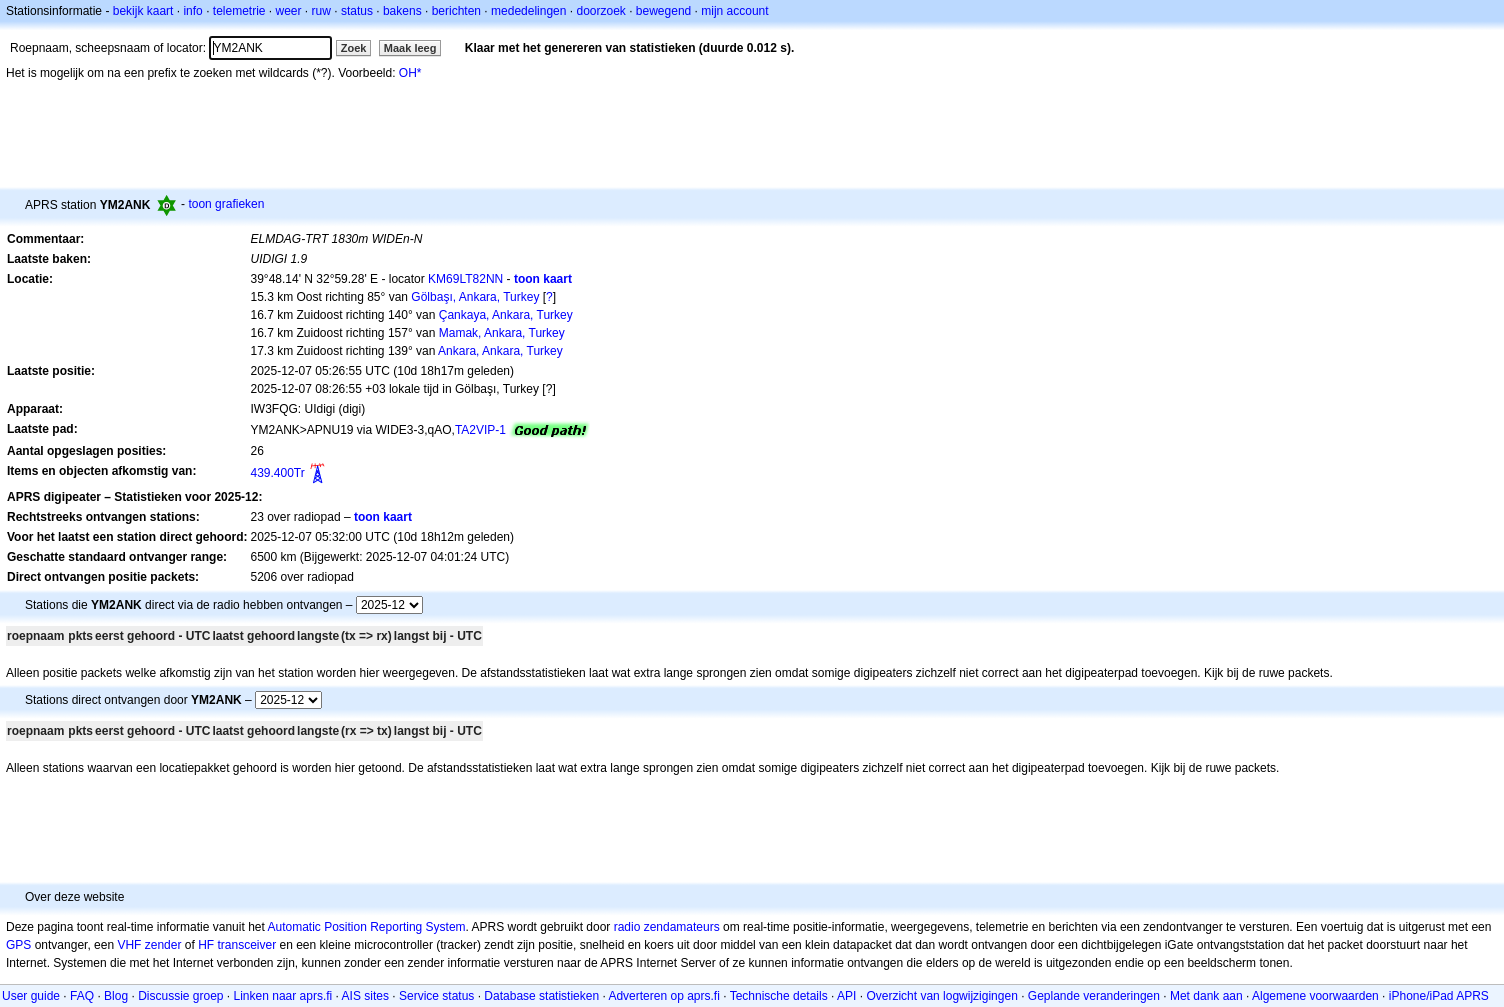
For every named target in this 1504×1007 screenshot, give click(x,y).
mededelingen (528, 11)
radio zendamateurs (667, 927)
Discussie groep (180, 996)
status (357, 11)
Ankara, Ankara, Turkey (500, 351)
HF (206, 945)
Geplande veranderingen (1094, 996)
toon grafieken (226, 204)
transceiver (246, 945)
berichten (456, 11)
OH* (410, 73)
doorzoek (600, 11)
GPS (18, 945)
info (192, 11)
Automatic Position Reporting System (366, 927)
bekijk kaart (143, 11)
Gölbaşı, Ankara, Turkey (475, 297)
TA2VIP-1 (480, 430)
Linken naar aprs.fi (283, 996)
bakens (402, 11)
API (846, 996)
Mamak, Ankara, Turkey (502, 333)
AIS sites (365, 996)
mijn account (734, 11)
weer (289, 11)
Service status (436, 996)
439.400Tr (277, 473)
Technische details (779, 996)
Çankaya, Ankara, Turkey (506, 315)
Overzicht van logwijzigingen (941, 996)
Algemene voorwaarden (1315, 996)
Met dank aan (1206, 996)
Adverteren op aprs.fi (663, 996)
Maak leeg (410, 48)
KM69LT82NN (465, 279)
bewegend (663, 11)
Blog (116, 996)
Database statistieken (541, 996)
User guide (31, 996)
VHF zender (149, 945)
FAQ (82, 996)
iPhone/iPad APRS (1439, 996)
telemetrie (239, 11)
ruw (321, 11)
